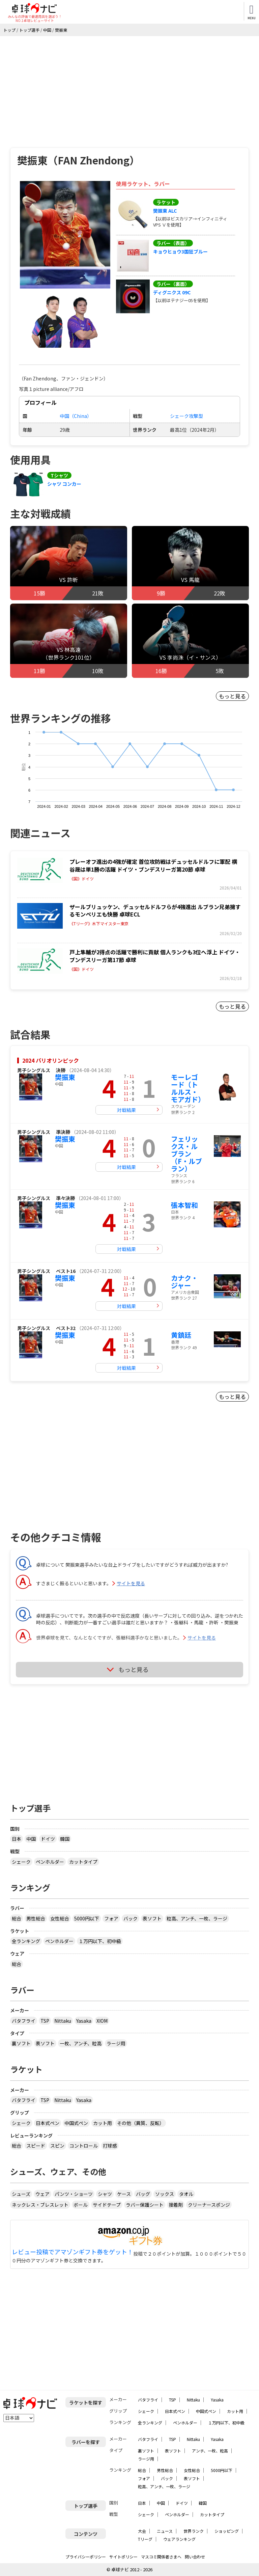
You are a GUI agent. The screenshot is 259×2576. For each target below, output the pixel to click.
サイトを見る (131, 1583)
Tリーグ (145, 2539)
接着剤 (176, 2204)
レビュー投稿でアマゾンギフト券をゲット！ (72, 2252)
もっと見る (232, 696)
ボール (81, 2204)
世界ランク (193, 2531)
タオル (186, 2193)
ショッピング (226, 2531)
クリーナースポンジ (209, 2204)
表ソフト (152, 1918)
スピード (35, 2145)
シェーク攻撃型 (186, 416)
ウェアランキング (179, 2539)
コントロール (83, 2145)
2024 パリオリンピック (50, 1060)
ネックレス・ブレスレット (40, 2204)
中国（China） (76, 416)
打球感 (110, 2145)
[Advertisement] (129, 86)
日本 (16, 1838)
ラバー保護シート (145, 2204)
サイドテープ (107, 2204)
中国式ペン (76, 2123)
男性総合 (35, 1918)
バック (130, 1918)
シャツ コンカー (64, 483)
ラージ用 (116, 2043)
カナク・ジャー (184, 1281)
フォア (111, 1918)
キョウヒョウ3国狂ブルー (180, 251)
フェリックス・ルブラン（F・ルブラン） (186, 1153)
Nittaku (62, 2020)
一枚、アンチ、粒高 (81, 2043)
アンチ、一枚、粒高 (210, 2450)
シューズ (21, 2193)
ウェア (42, 2193)
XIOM (102, 2020)
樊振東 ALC (165, 210)
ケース (124, 2193)
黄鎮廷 (181, 1335)
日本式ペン (47, 2123)
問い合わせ (195, 2556)
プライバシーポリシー (85, 2556)
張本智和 (184, 1205)
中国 (31, 1838)
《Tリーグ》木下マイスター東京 (98, 924)
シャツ (105, 2193)
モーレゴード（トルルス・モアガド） (188, 1088)
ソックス (164, 2193)
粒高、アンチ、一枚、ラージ (197, 1918)
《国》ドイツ (81, 879)
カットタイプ (83, 1861)
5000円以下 (86, 1918)
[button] (65, 235)
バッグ (143, 2193)
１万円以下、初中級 (100, 1941)
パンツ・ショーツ (74, 2193)
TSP (44, 2020)
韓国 (64, 1838)
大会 (142, 2531)
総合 (16, 1918)
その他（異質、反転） (140, 2123)
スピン (57, 2145)
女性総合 (59, 1918)
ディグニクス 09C (172, 292)
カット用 (102, 2123)
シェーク (21, 1861)
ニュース (165, 2531)
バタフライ (23, 2020)
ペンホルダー (50, 1861)
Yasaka (83, 2020)
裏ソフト (21, 2043)
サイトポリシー (123, 2556)
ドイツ (48, 1838)
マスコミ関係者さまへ (161, 2556)
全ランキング (26, 1941)
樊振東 (65, 1077)
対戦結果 (126, 1110)
